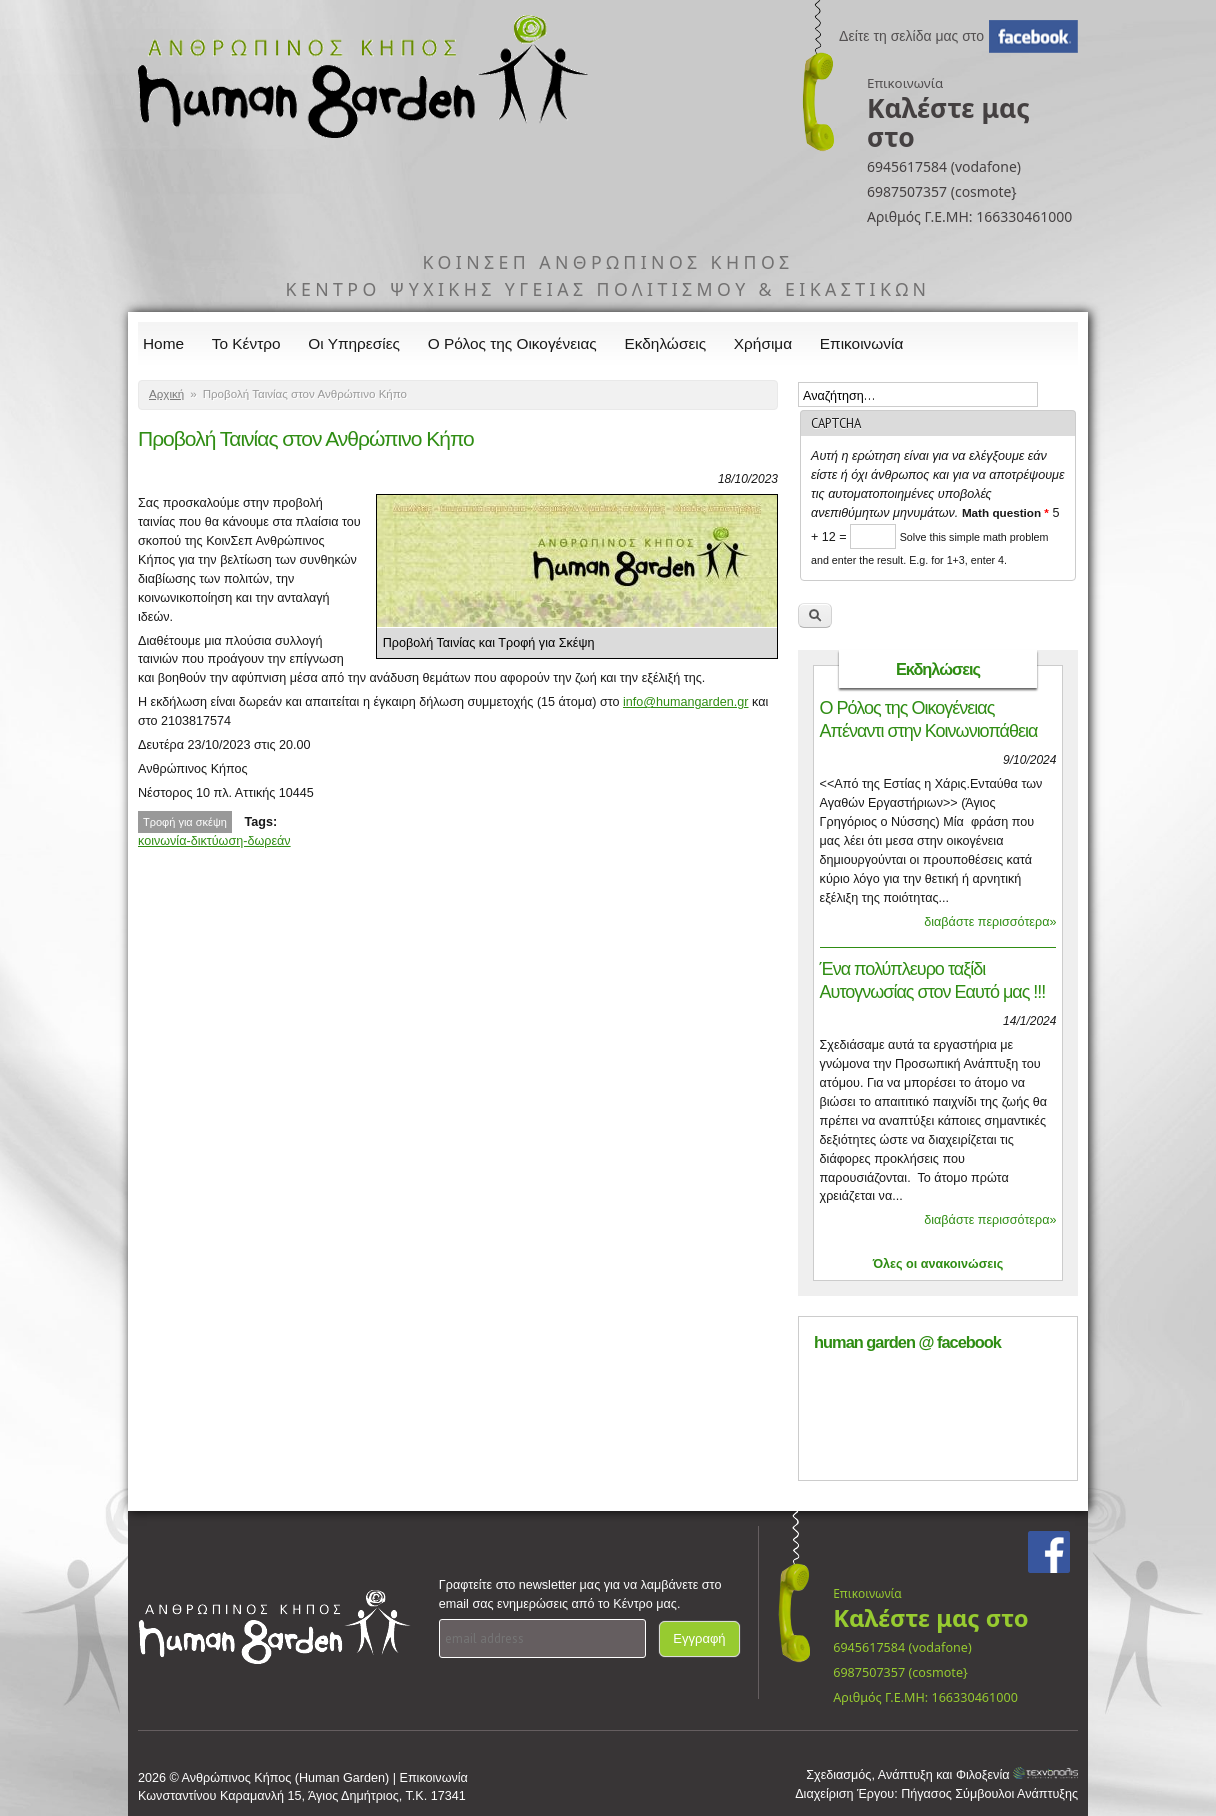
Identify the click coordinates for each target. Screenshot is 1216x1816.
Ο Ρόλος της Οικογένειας (512, 343)
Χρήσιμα (763, 343)
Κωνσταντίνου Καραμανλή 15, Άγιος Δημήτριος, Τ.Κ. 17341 (302, 1796)
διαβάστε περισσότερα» (990, 922)
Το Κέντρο (246, 343)
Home (163, 343)
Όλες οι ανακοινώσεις (938, 1264)
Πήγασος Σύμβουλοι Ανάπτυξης (989, 1794)
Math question (1005, 512)
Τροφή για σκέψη (185, 822)
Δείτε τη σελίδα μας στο (911, 36)
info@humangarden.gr (686, 702)
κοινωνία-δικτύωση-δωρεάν (214, 841)
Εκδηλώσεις (666, 343)
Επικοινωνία (862, 343)
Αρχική (166, 394)
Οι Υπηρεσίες (354, 343)
